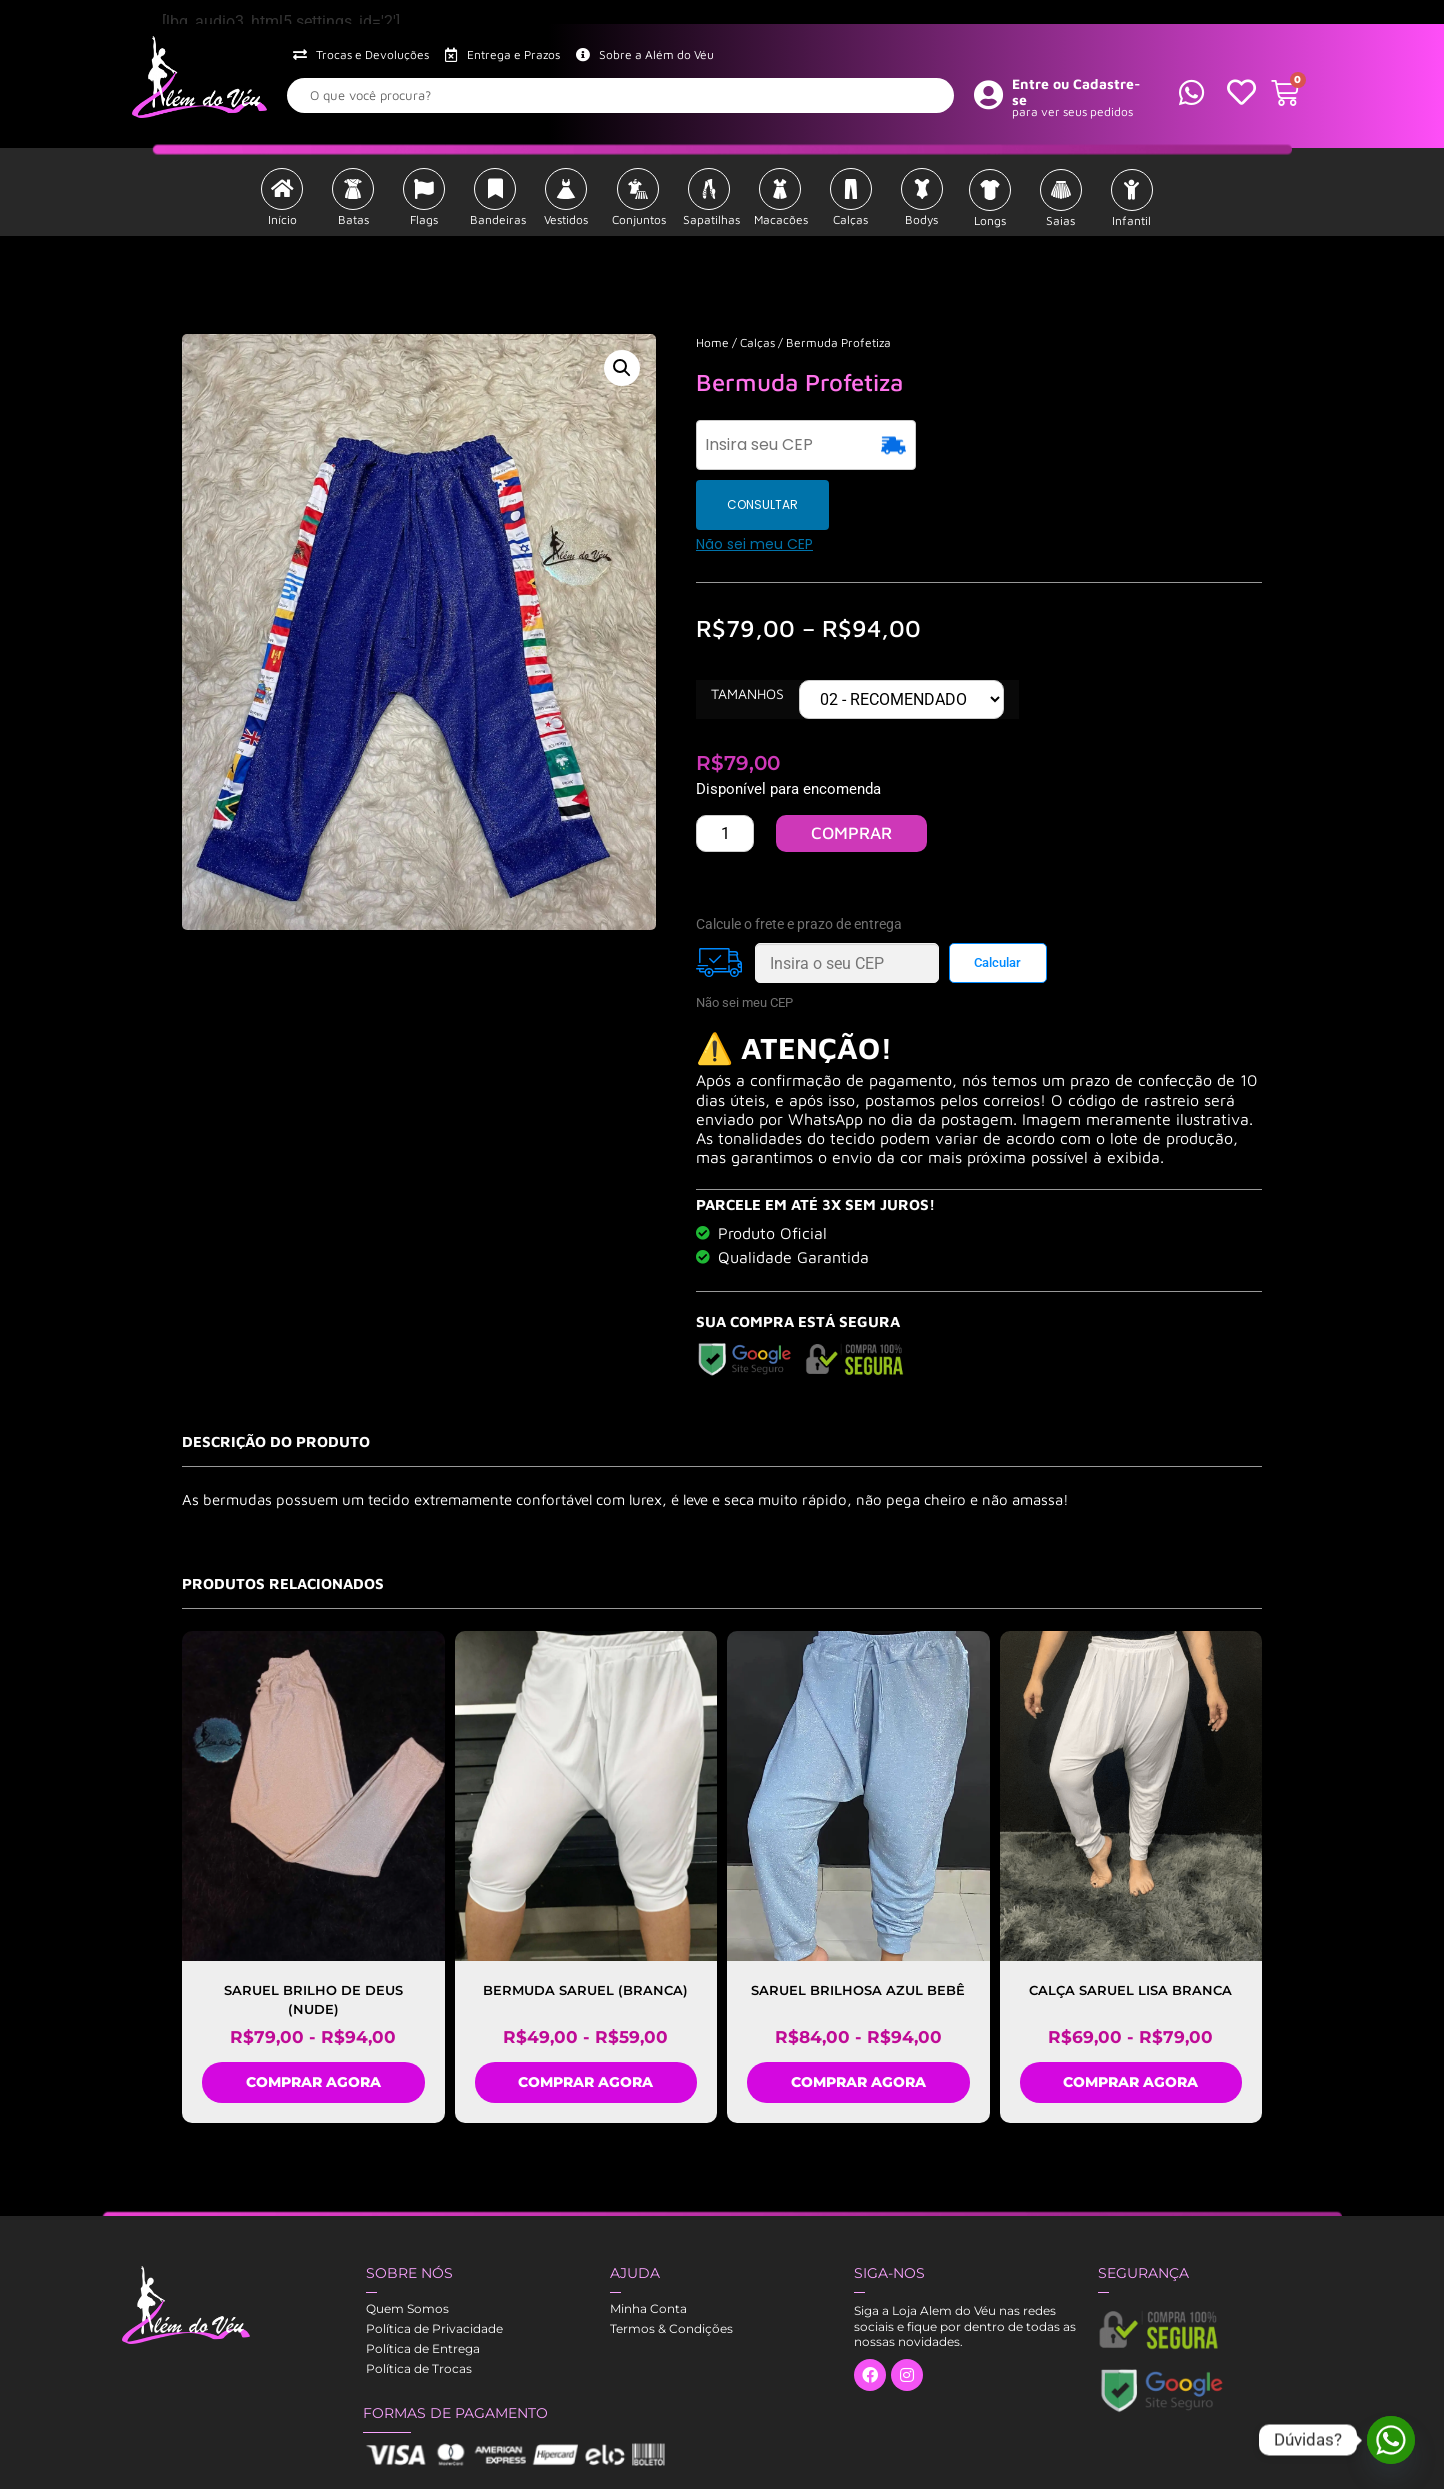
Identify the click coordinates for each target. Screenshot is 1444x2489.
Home (712, 342)
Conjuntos (639, 219)
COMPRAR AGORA (313, 2022)
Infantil (1131, 220)
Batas (353, 219)
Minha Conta (648, 2248)
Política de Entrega (423, 2288)
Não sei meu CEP (754, 484)
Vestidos (566, 219)
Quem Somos (407, 2248)
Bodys (921, 219)
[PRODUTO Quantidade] (725, 773)
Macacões (781, 219)
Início (282, 219)
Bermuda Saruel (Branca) (585, 1930)
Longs (990, 220)
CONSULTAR (975, 444)
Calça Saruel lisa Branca (1130, 1930)
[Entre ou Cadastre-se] (989, 94)
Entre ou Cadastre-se (1076, 92)
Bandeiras (498, 219)
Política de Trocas (419, 2308)
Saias (1060, 220)
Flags (424, 219)
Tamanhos (747, 634)
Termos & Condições (671, 2268)
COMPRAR (851, 773)
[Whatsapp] (1391, 2440)
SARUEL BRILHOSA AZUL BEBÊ (858, 1930)
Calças (850, 219)
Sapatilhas (711, 219)
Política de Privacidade (434, 2268)
